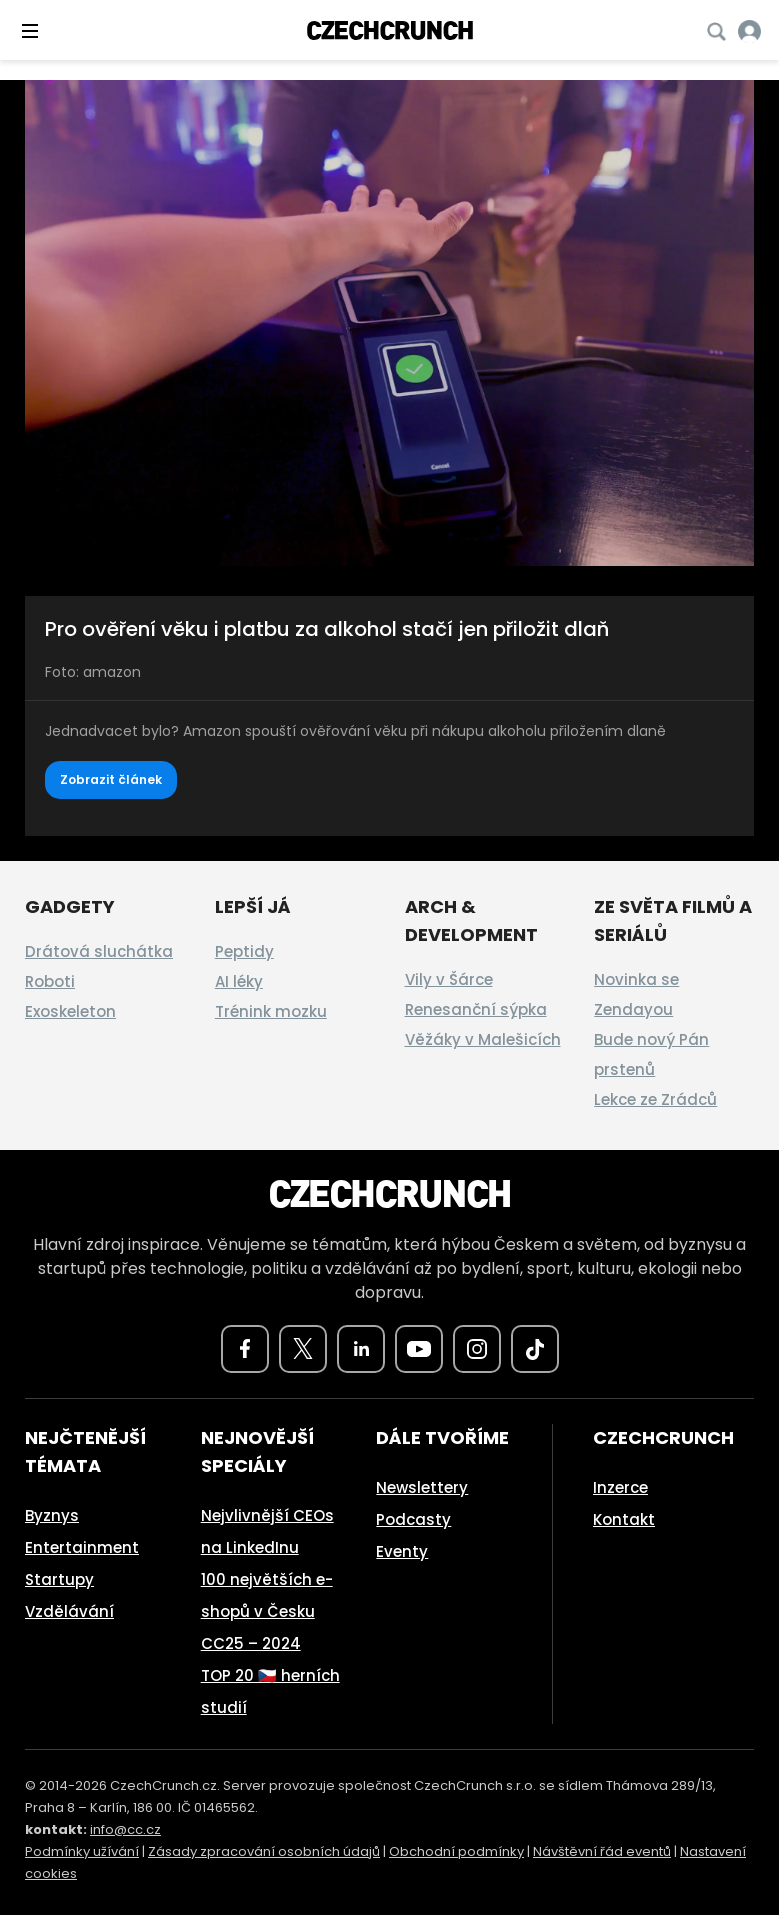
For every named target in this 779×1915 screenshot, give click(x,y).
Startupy (59, 1579)
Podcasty (413, 1519)
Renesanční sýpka (476, 1009)
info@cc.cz (125, 1829)
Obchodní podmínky (456, 1851)
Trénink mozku (271, 1011)
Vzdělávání (69, 1611)
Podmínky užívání (82, 1851)
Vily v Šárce (449, 979)
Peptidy (244, 951)
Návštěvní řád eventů (602, 1851)
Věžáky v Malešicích (483, 1039)
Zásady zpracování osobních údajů (264, 1851)
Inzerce (620, 1487)
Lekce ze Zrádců (655, 1099)
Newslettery (422, 1487)
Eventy (402, 1551)
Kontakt (624, 1519)
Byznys (52, 1515)
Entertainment (82, 1547)
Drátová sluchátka (99, 951)
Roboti (50, 981)
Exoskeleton (70, 1011)
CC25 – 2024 (251, 1643)
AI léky (239, 981)
